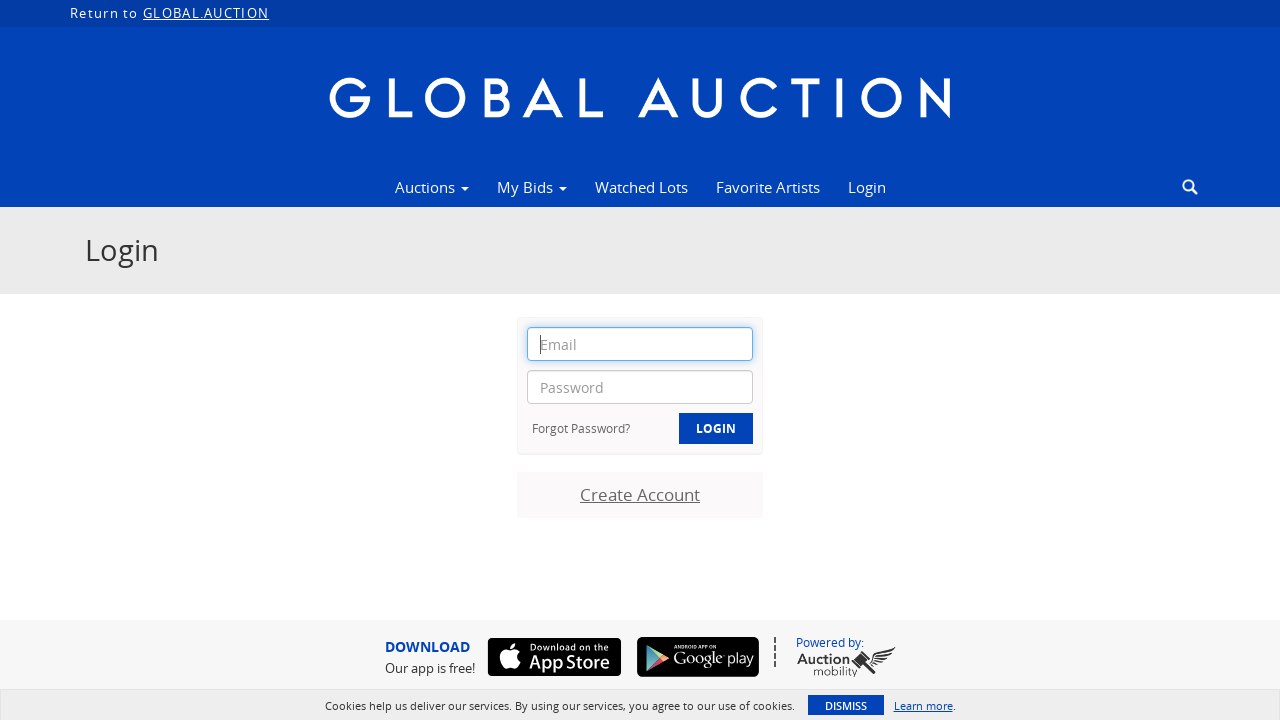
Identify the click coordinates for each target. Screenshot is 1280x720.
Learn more (923, 705)
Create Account (640, 494)
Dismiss (846, 705)
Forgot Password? (581, 428)
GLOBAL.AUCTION (206, 13)
